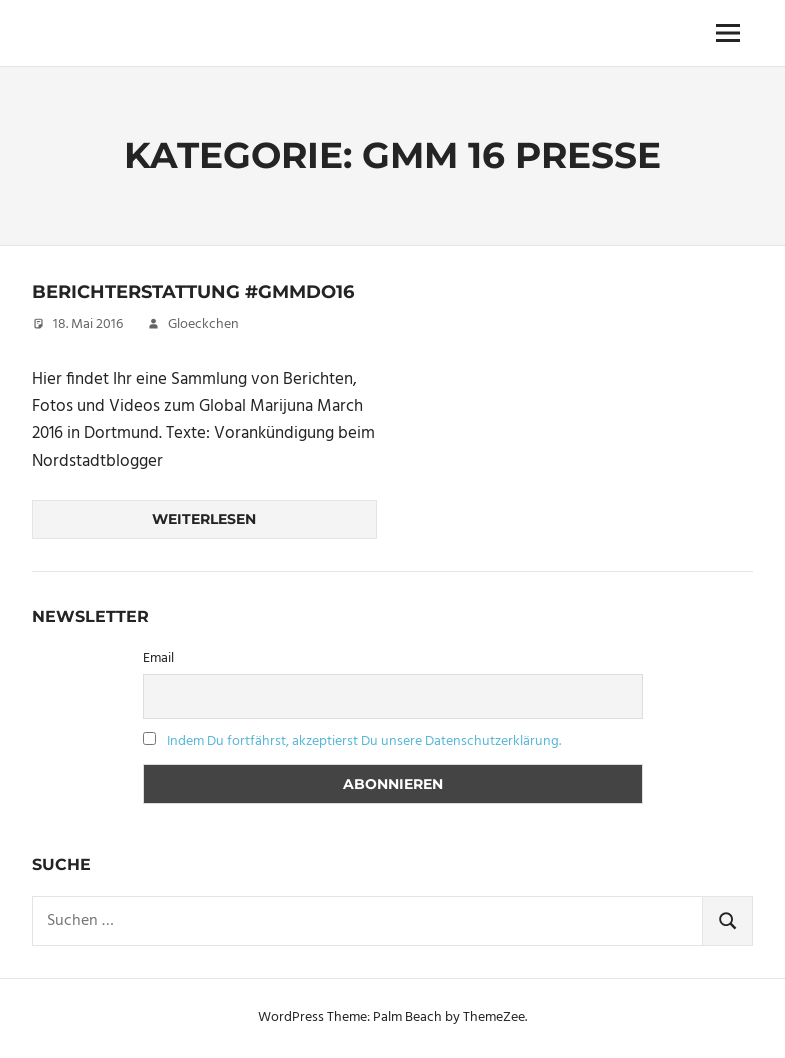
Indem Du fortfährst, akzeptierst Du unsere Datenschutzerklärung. (364, 741)
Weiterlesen (204, 519)
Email (158, 658)
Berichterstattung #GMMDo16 (193, 292)
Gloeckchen (203, 324)
